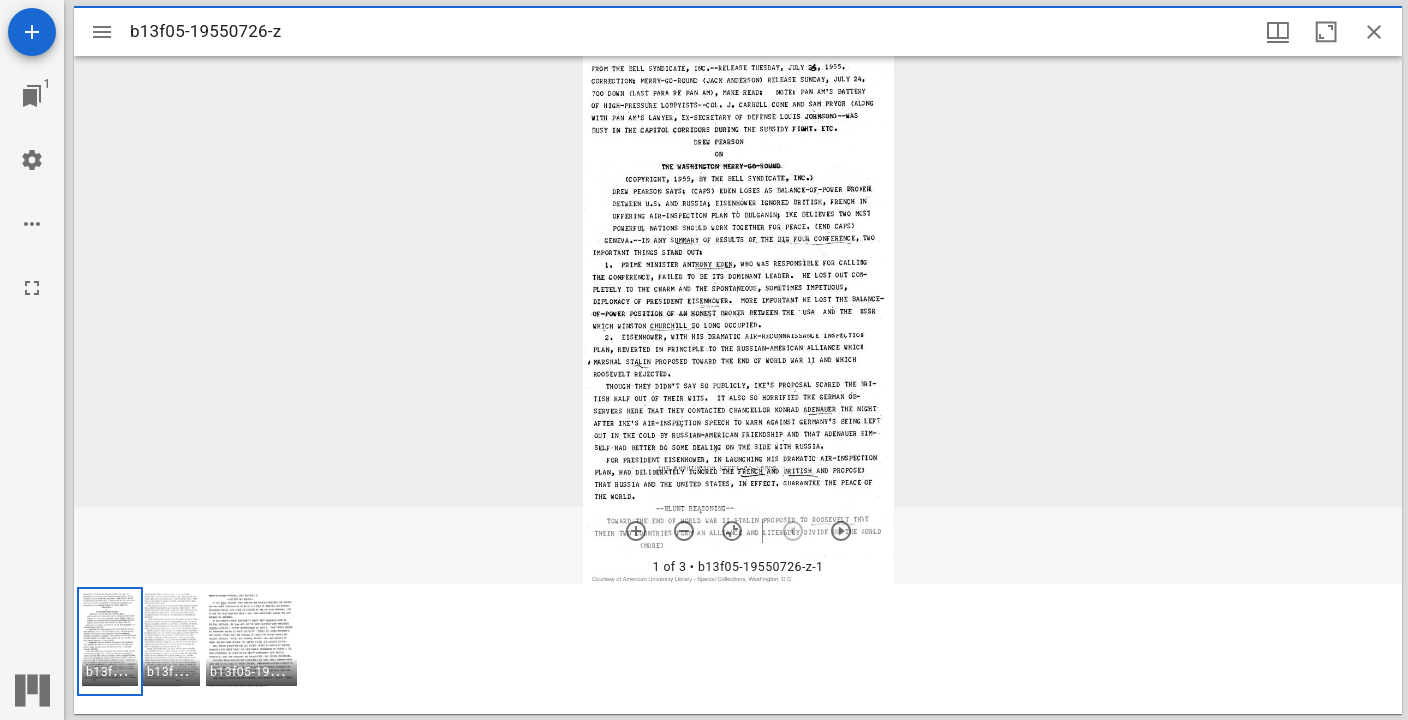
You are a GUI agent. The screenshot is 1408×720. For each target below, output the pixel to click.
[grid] (738, 649)
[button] (110, 641)
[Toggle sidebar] (102, 32)
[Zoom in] (636, 531)
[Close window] (1374, 32)
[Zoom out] (684, 531)
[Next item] (841, 531)
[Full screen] (32, 288)
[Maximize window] (1326, 32)
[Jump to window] (32, 96)
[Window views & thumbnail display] (1278, 32)
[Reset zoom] (732, 531)
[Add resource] (32, 32)
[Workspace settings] (32, 160)
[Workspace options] (32, 224)
